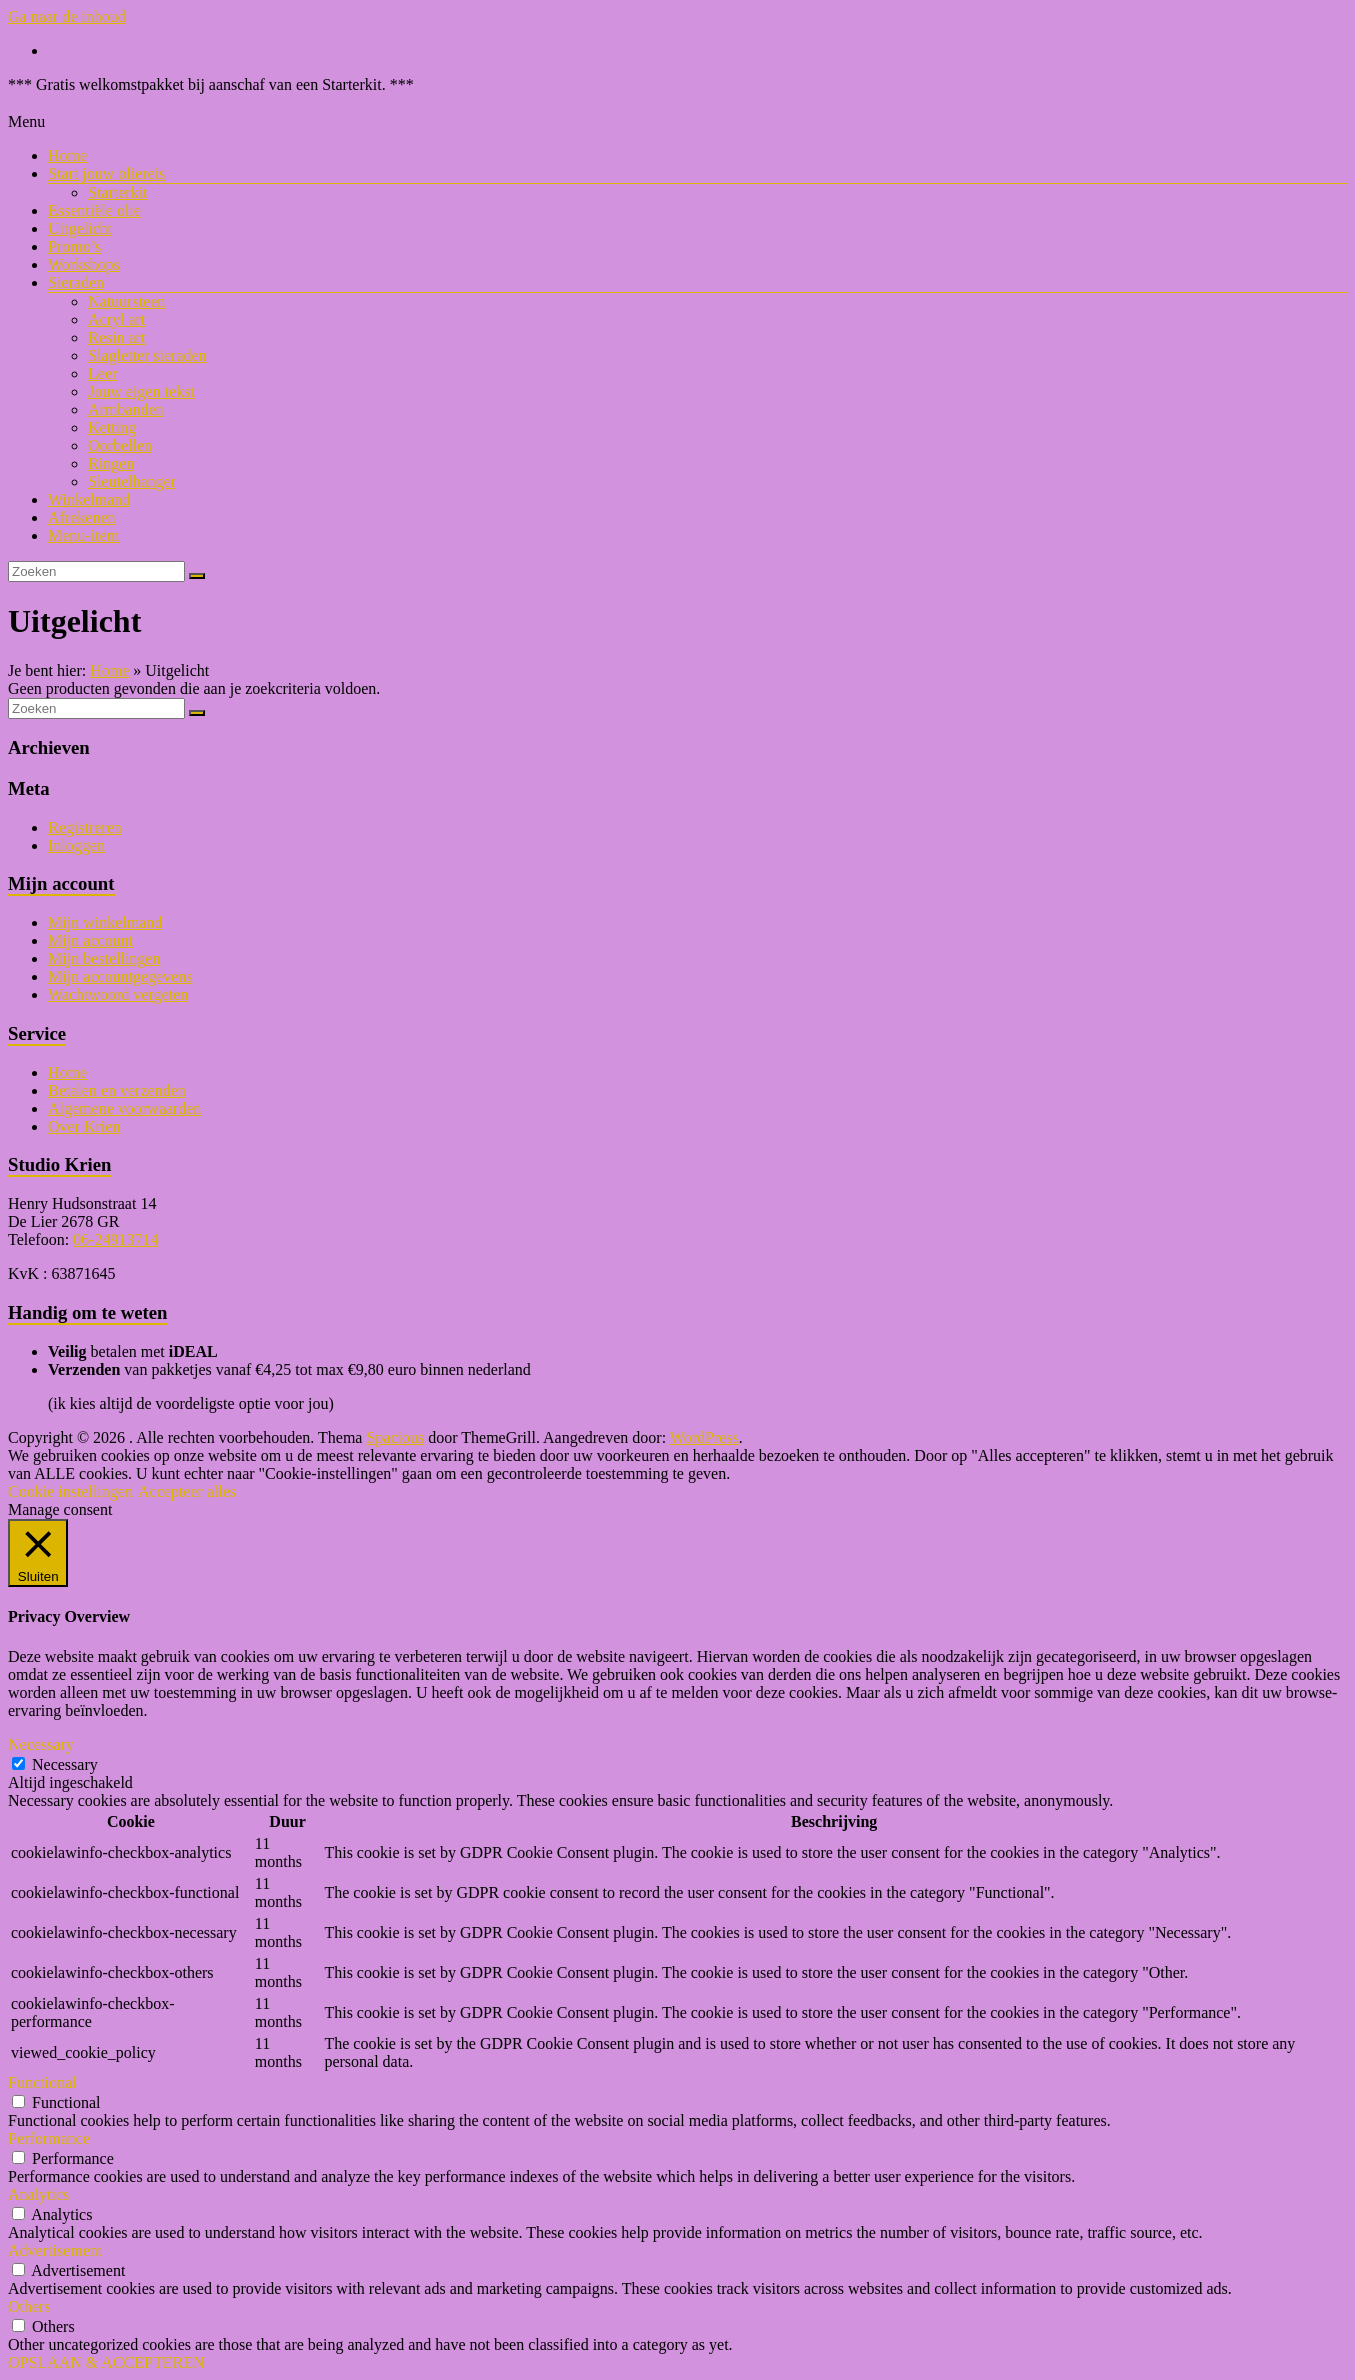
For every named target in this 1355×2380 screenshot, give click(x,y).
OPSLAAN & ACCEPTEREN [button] (106, 2362)
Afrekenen (82, 517)
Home (67, 155)
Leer (102, 373)
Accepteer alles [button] (187, 1491)
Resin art (116, 337)
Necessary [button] (41, 1744)
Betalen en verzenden (117, 1090)
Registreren (85, 827)
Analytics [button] (38, 2194)
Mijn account (90, 940)
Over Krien (84, 1126)
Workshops (84, 264)
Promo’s (74, 246)
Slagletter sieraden (147, 355)
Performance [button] (49, 2138)
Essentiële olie (94, 210)
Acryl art (116, 319)
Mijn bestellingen (104, 958)
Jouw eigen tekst (141, 391)
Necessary (65, 1764)
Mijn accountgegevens (120, 976)
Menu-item (83, 535)
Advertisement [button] (55, 2250)
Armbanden (126, 409)
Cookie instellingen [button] (70, 1491)
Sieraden (76, 282)
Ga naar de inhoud (67, 16)
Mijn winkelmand (105, 922)
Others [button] (29, 2306)
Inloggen (76, 845)
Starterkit (118, 192)
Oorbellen (120, 445)
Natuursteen (126, 301)
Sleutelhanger (132, 481)
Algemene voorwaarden (124, 1108)
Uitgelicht (80, 228)
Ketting (112, 427)
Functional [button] (42, 2082)
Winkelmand (89, 499)
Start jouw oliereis (106, 173)
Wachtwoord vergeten (118, 994)
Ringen (111, 463)
